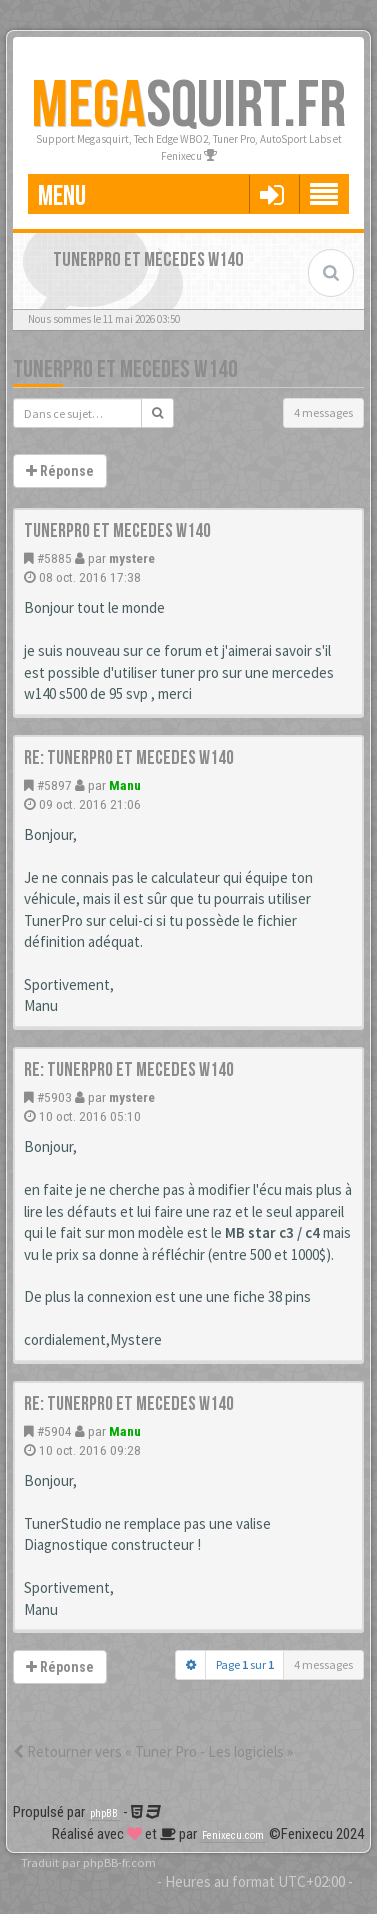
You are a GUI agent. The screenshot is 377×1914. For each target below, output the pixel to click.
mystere (132, 558)
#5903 (54, 1097)
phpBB (104, 1813)
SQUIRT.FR (188, 106)
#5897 (54, 785)
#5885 (54, 558)
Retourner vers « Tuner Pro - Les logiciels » (153, 1751)
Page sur (245, 1664)
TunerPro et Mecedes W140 (125, 369)
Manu (125, 785)
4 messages (323, 412)
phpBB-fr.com (119, 1862)
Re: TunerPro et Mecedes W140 (129, 758)
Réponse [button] (60, 471)
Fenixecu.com (233, 1835)
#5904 (54, 1431)
